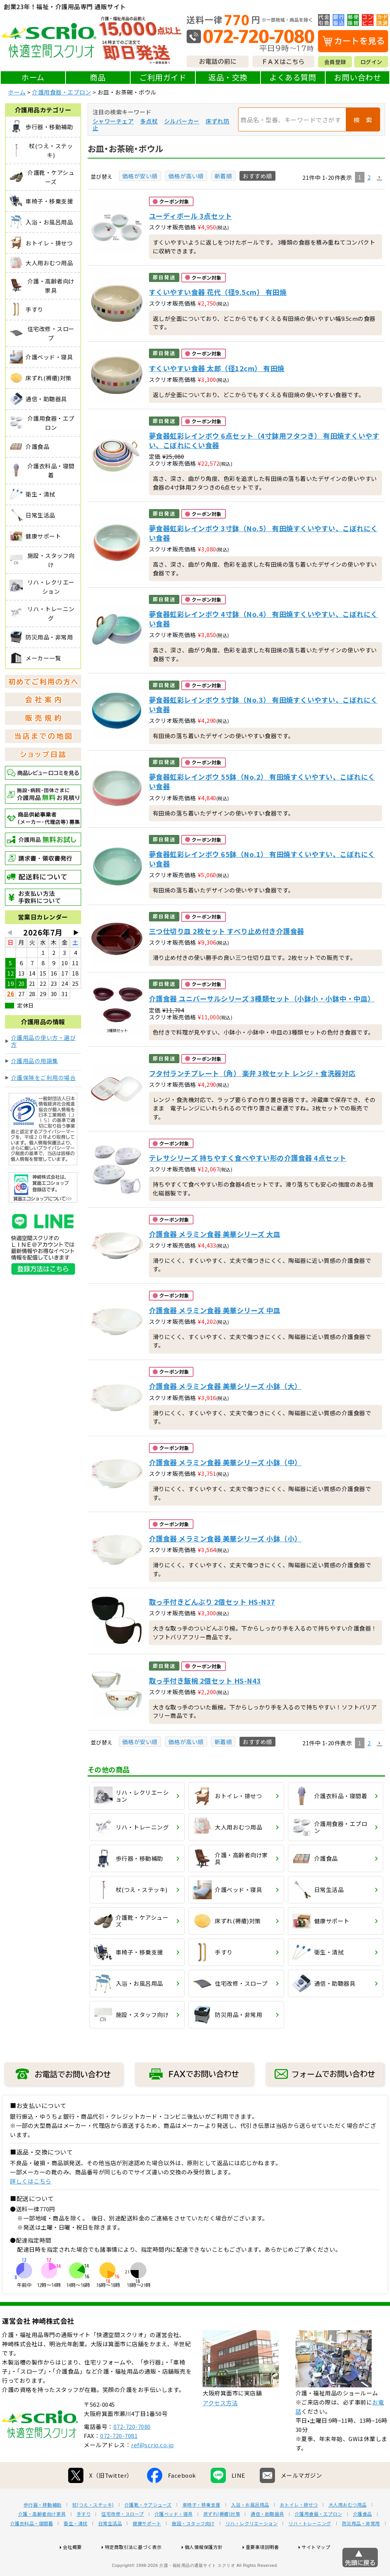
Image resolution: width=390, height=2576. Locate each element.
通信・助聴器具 (267, 2538)
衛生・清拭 (76, 2547)
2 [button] (369, 177)
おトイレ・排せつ (299, 2529)
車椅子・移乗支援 (201, 2529)
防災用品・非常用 (361, 2547)
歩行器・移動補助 (43, 2529)
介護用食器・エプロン (61, 92)
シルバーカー (182, 121)
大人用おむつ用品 (348, 2529)
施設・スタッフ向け (193, 2547)
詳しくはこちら (30, 2181)
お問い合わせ (357, 77)
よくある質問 (292, 77)
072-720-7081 (118, 2460)
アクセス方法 (220, 2427)
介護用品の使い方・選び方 (43, 1041)
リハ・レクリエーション (251, 2547)
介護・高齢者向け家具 (42, 2538)
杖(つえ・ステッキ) (93, 2529)
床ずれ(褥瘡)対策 (221, 2538)
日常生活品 (110, 2547)
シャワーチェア (113, 121)
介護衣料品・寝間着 (31, 2547)
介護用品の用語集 (34, 1060)
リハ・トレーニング (309, 2547)
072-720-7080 (132, 2451)
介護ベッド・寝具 (174, 2538)
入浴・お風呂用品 (250, 2529)
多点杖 (149, 121)
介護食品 (362, 2538)
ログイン (371, 62)
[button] (379, 177)
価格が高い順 (186, 176)
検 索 (362, 119)
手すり (84, 2538)
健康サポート (147, 2547)
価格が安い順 (140, 176)
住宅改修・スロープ (122, 2538)
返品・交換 (228, 77)
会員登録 (335, 62)
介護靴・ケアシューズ (148, 2529)
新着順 (223, 176)
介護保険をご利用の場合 (43, 1077)
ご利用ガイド (162, 77)
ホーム (33, 77)
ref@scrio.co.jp (152, 2469)
